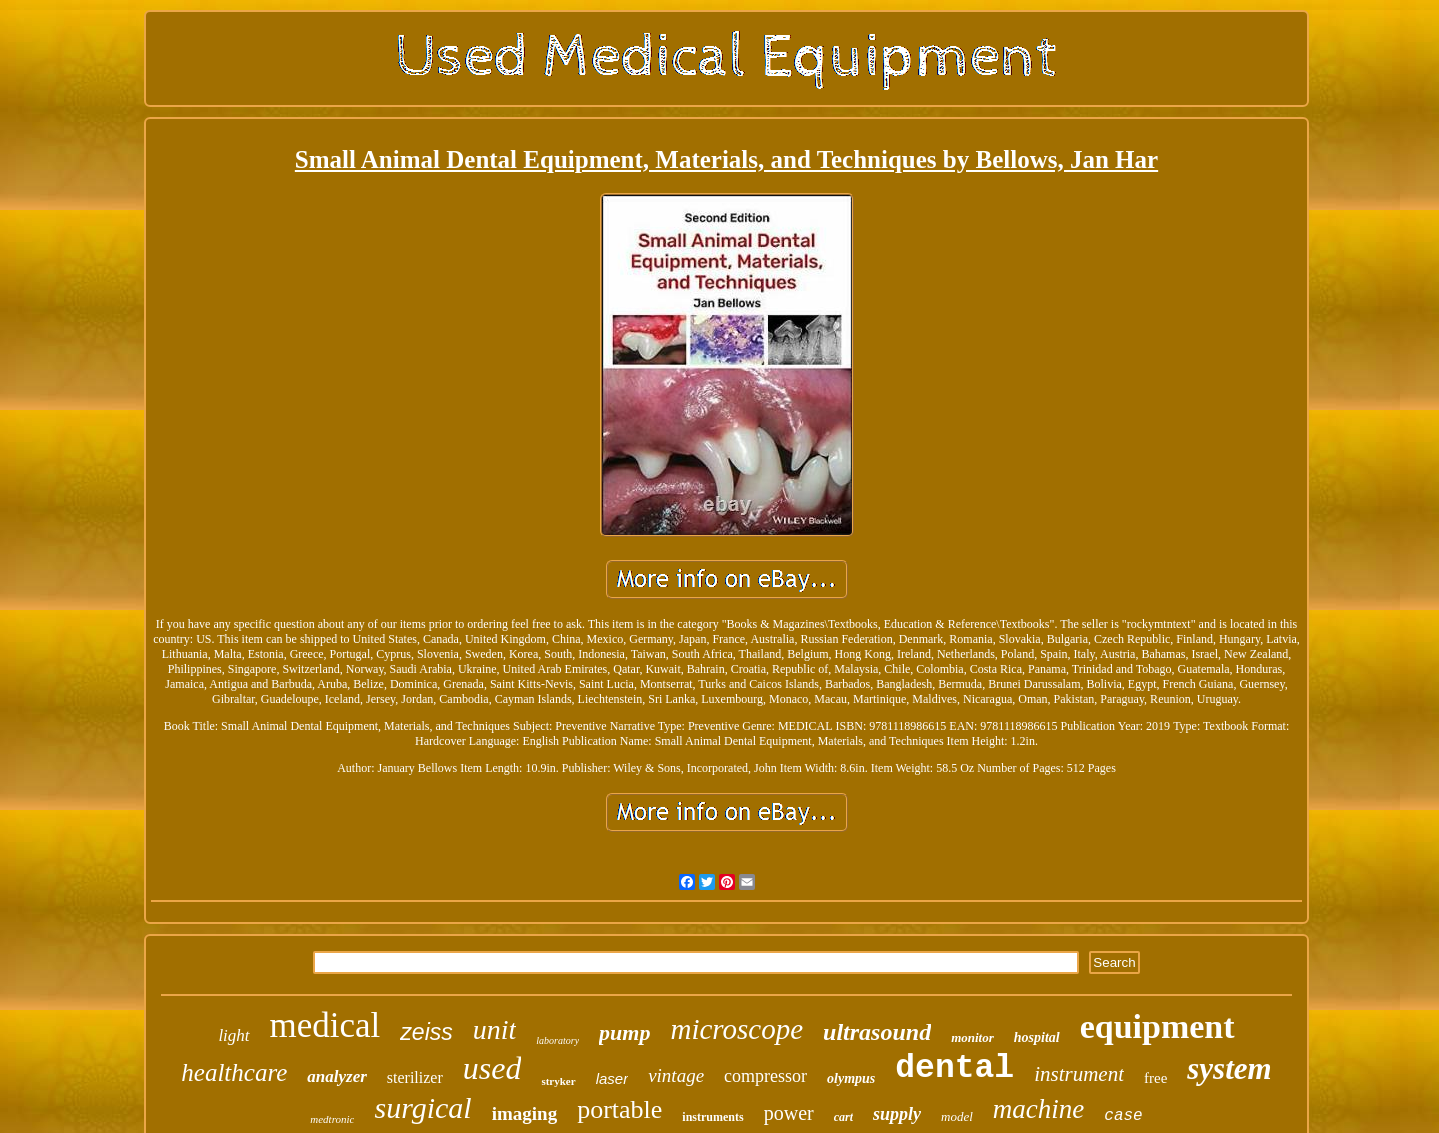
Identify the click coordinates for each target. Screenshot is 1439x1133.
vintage (676, 1075)
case (1123, 1116)
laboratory (557, 1040)
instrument (1079, 1074)
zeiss (426, 1032)
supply (897, 1114)
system (1229, 1068)
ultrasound (877, 1032)
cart (843, 1117)
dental (954, 1068)
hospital (1037, 1037)
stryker (558, 1081)
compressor (765, 1076)
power (789, 1113)
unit (495, 1029)
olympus (851, 1078)
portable (619, 1109)
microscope (736, 1029)
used (492, 1068)
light (233, 1035)
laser (612, 1078)
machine (1038, 1109)
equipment (1157, 1026)
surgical (422, 1107)
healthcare (234, 1072)
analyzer (337, 1076)
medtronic (332, 1119)
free (1155, 1078)
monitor (972, 1037)
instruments (712, 1117)
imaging (524, 1113)
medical (325, 1025)
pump (624, 1032)
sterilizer (415, 1077)
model (957, 1116)
